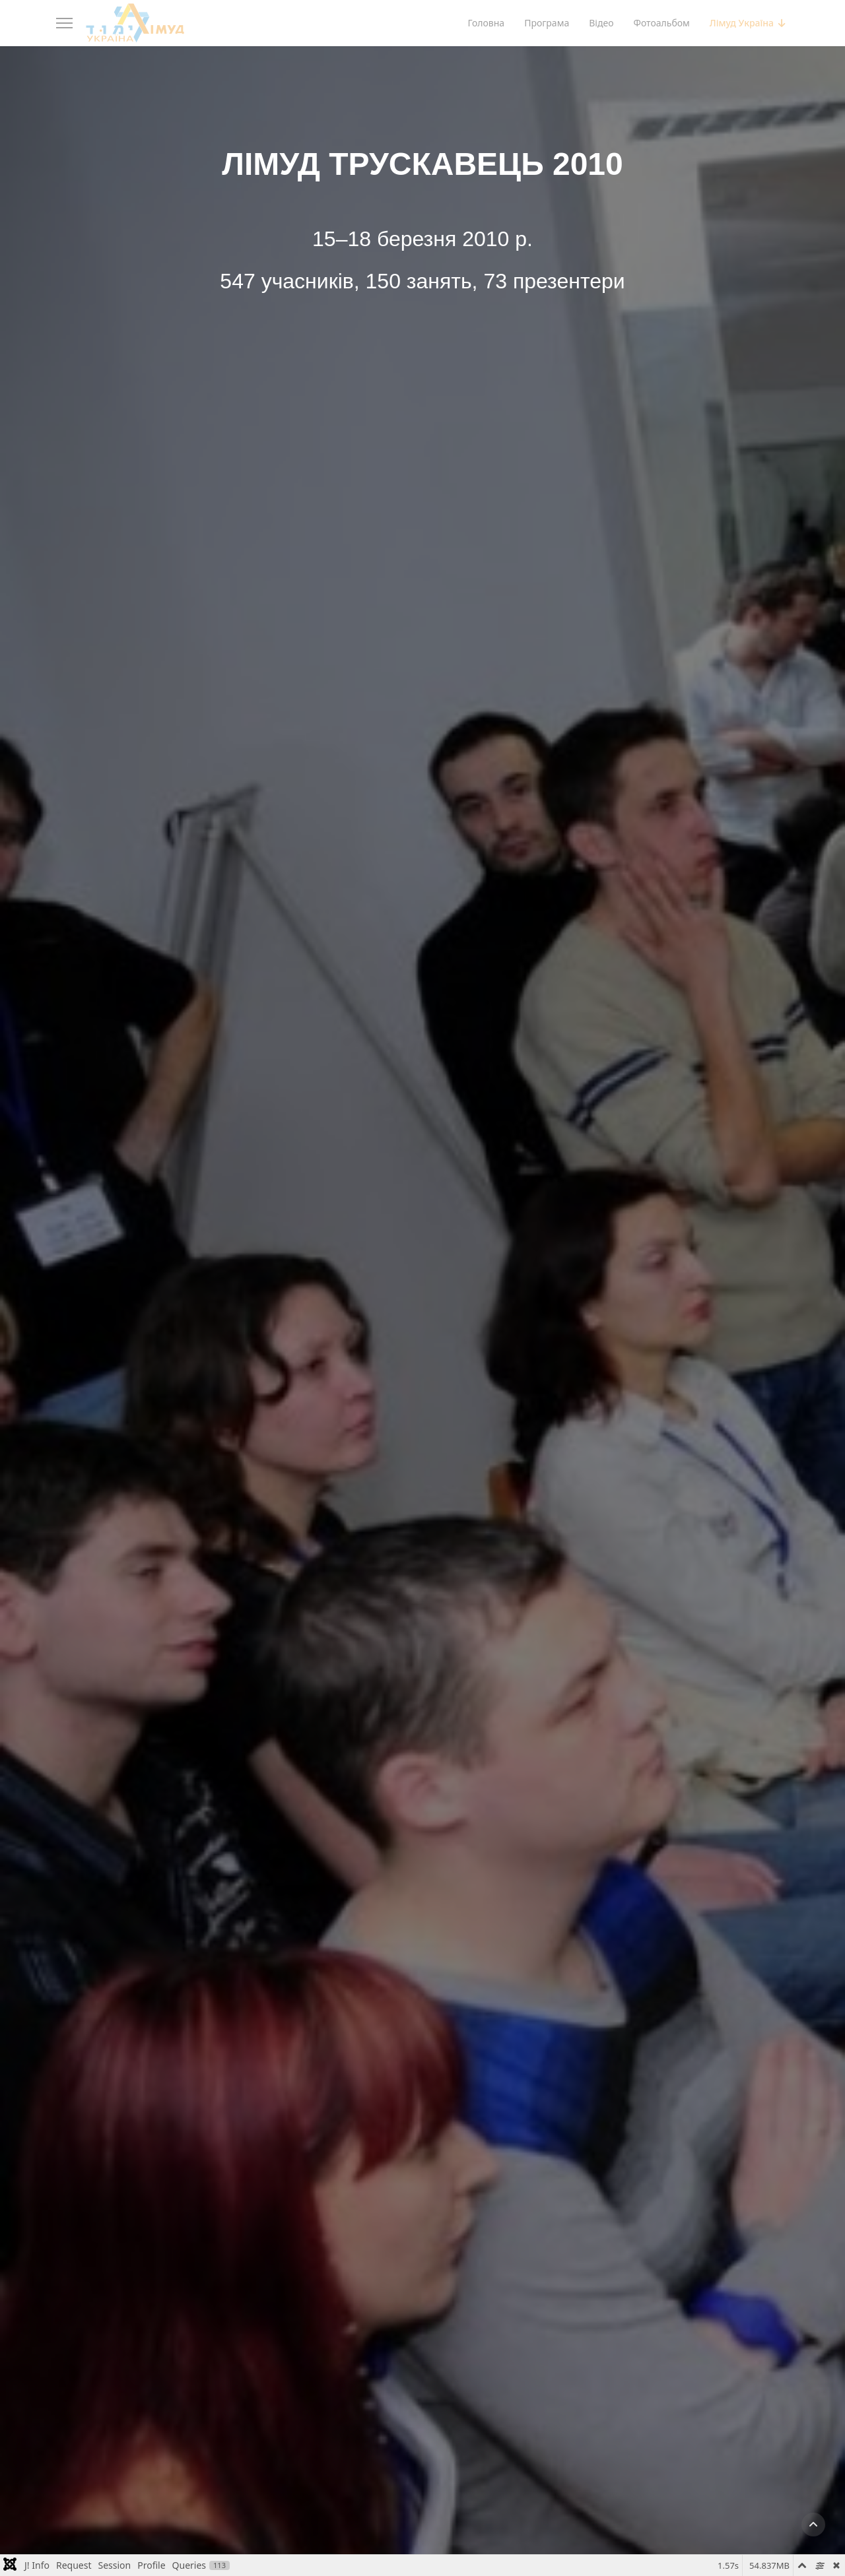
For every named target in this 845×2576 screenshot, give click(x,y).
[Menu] (64, 23)
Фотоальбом (661, 22)
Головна (485, 22)
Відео (601, 22)
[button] (813, 2524)
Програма (546, 22)
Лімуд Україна (742, 22)
